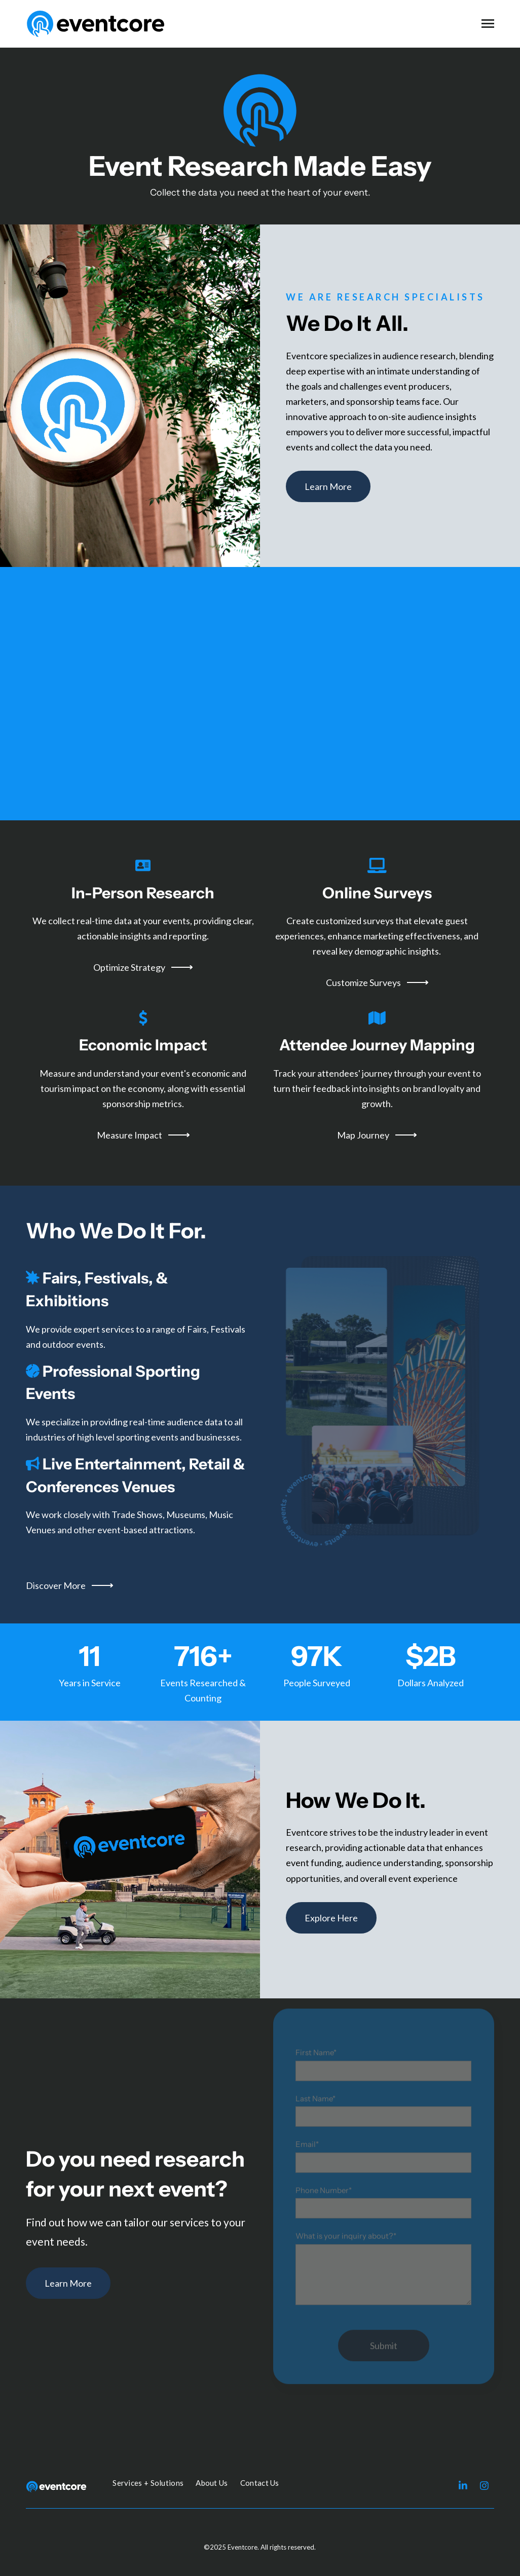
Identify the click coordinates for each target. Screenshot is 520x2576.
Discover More (69, 1585)
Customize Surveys (377, 982)
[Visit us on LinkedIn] (463, 2485)
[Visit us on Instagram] (484, 2485)
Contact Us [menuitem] (259, 2482)
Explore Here (331, 1917)
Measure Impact (143, 1135)
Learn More (328, 486)
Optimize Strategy (143, 967)
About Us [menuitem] (212, 2482)
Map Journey (377, 1135)
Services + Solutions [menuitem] (148, 2482)
